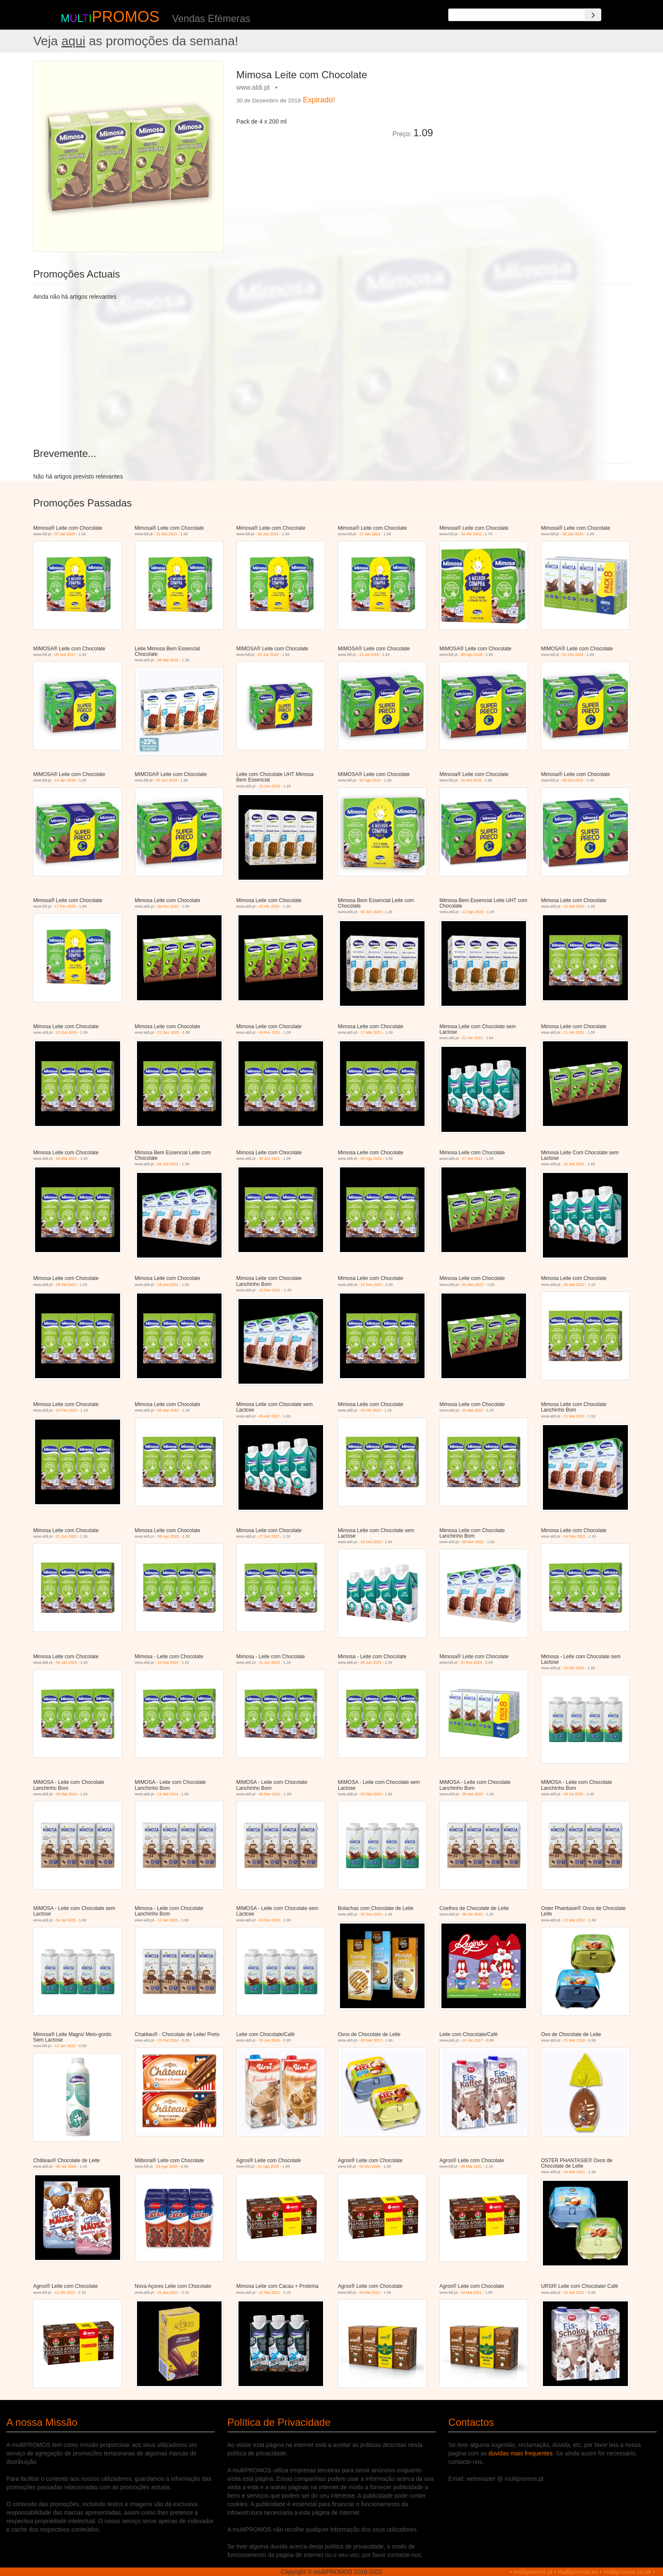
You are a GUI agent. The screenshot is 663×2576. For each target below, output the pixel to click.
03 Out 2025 (269, 1920)
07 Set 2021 (472, 1158)
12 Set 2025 (167, 1920)
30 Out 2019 (371, 1914)
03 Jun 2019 (166, 780)
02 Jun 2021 (574, 2292)
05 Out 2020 (370, 2166)
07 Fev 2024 (471, 1662)
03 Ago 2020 (167, 2166)
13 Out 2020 (66, 1032)
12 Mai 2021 (269, 2292)
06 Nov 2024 (269, 1794)
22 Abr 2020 (269, 906)
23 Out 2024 (167, 2040)
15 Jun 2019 (269, 786)
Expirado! (319, 100)
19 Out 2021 (167, 1284)
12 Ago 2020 (473, 912)
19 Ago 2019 (370, 780)
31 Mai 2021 (166, 534)
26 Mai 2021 (66, 1158)
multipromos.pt (533, 2571)
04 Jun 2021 (167, 1164)
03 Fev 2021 (269, 1032)
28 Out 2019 (573, 780)
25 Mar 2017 (371, 2040)
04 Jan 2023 (66, 1662)
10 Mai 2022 (472, 1410)
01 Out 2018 (573, 654)
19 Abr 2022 (371, 1410)
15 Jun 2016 (269, 2040)
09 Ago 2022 (168, 1536)
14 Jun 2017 (472, 2040)
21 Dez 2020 (168, 1032)
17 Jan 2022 (370, 534)
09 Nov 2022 (473, 1542)
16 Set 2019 (471, 780)
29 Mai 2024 (66, 1794)
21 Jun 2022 (66, 1536)
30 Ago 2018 (471, 654)
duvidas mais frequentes (520, 2453)
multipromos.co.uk (627, 2571)
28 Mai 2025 (472, 1794)
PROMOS (125, 16)
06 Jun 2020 (371, 912)
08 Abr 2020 (472, 1914)
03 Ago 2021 (371, 1158)
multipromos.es (578, 2571)
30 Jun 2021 (269, 1158)
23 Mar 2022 (574, 1920)
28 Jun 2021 (268, 534)
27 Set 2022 (269, 1536)
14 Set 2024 (167, 1794)
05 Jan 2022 (574, 1284)
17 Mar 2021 (371, 1032)
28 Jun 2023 (371, 1662)
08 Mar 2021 (471, 2166)
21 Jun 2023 (269, 1662)
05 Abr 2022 (269, 1416)
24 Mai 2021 (370, 2292)
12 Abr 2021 (65, 2292)
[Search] (592, 14)
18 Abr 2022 (471, 534)
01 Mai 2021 (167, 2292)
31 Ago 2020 (268, 2166)
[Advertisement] (534, 120)
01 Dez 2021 (473, 1284)
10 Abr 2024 (574, 1668)
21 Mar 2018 (574, 2040)
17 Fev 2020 (65, 906)
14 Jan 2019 (65, 780)
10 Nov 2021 (269, 1290)
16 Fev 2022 (66, 1410)
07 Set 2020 (65, 534)
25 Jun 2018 (268, 654)
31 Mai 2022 (574, 1416)
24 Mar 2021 (574, 2172)
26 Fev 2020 (167, 906)
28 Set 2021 (66, 1284)
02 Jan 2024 (573, 534)
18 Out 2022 (371, 1542)
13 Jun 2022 (65, 2046)
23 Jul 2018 (369, 654)
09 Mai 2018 (167, 660)
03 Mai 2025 (371, 1794)
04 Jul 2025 (574, 1794)
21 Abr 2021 (472, 1038)
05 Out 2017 (65, 654)
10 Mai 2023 (167, 1662)
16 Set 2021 (574, 1164)
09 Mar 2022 (168, 1410)
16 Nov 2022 (574, 1536)
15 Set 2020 (574, 906)
